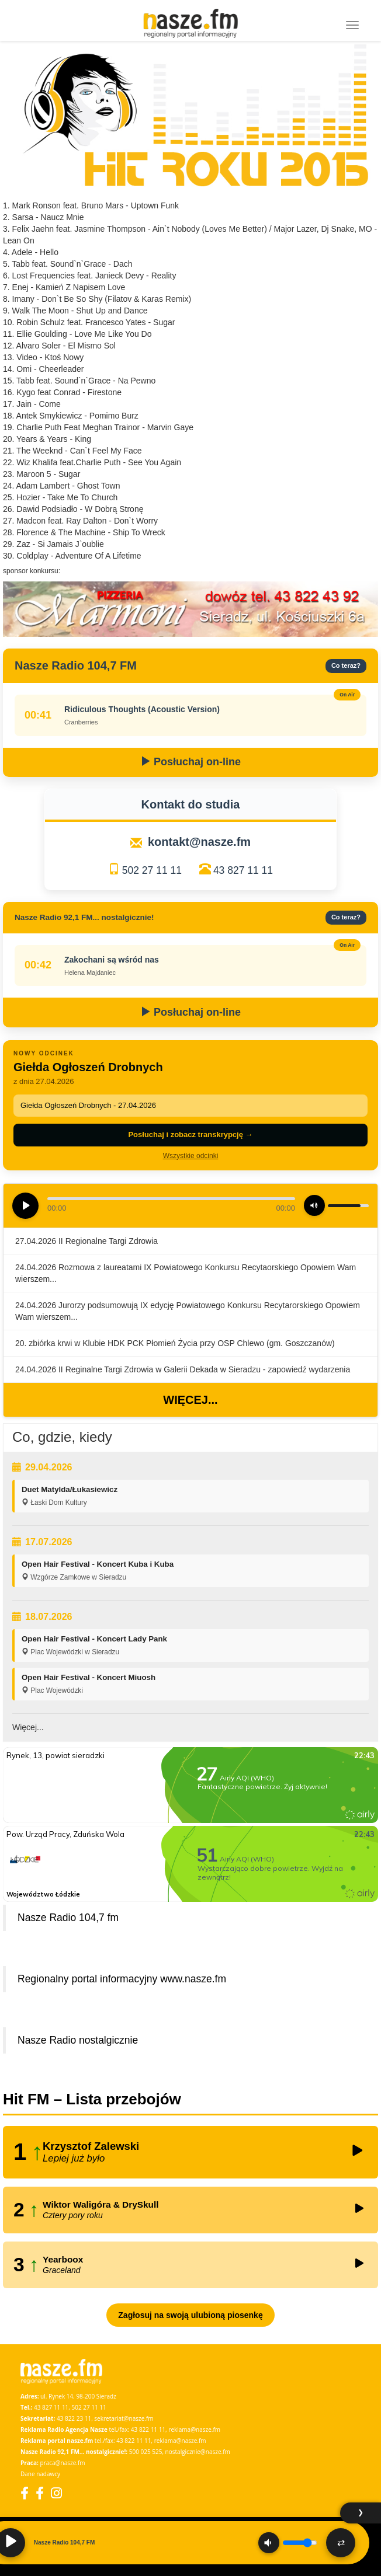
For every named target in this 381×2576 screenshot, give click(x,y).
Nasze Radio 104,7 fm (68, 1917)
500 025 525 (145, 2452)
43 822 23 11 (74, 2418)
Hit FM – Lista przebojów (92, 2099)
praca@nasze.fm (62, 2463)
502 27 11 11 (152, 870)
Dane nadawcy (40, 2474)
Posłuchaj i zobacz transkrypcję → (190, 1134)
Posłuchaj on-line (190, 762)
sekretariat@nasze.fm (123, 2418)
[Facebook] (24, 2493)
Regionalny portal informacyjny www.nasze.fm (122, 1979)
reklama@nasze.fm (194, 2429)
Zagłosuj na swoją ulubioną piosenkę (190, 2315)
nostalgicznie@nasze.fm (197, 2452)
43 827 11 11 (243, 870)
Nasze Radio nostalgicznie (78, 2040)
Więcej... (190, 1399)
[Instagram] (56, 2493)
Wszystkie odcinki (191, 1156)
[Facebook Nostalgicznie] (40, 2493)
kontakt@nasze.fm (199, 841)
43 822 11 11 (148, 2429)
